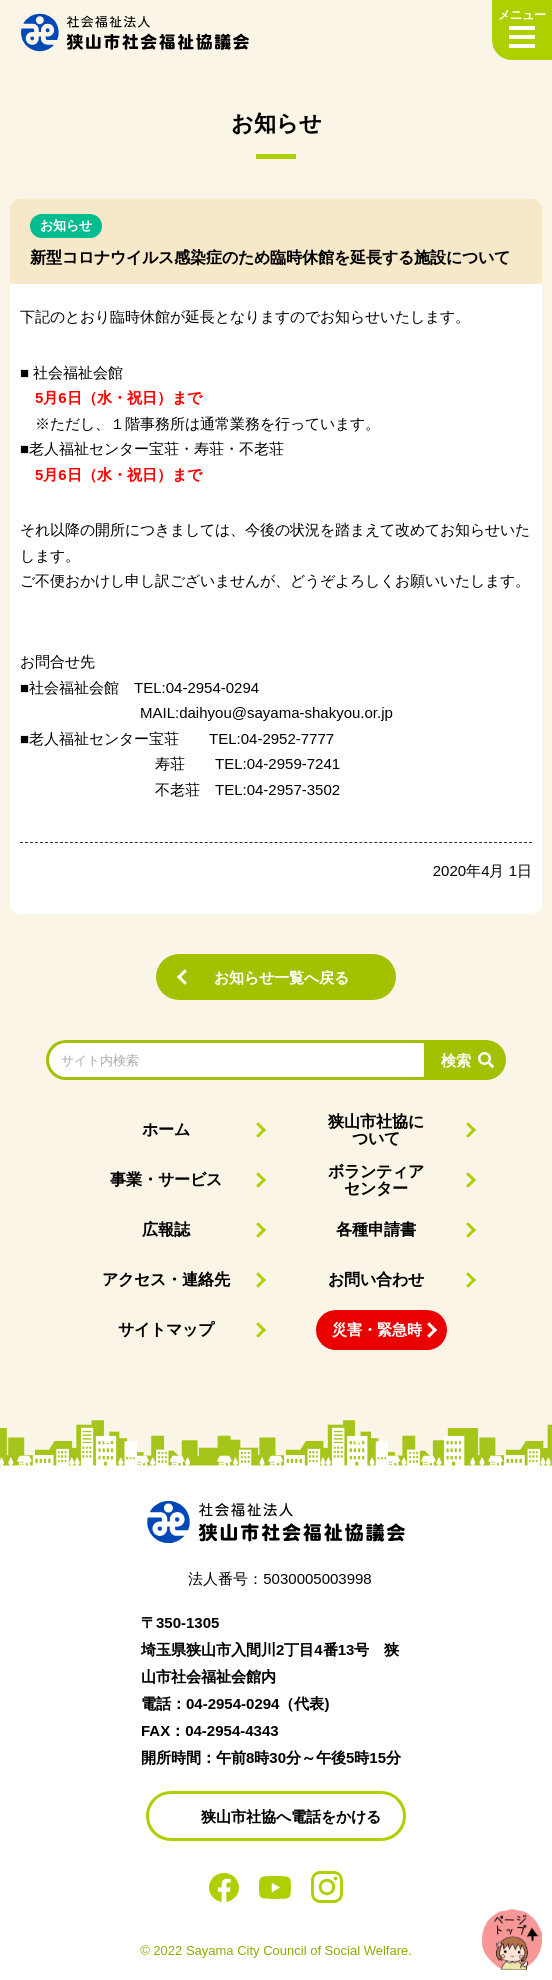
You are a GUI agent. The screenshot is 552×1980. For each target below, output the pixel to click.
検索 (456, 1060)
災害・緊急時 (377, 1329)
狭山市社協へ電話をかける (291, 1816)
